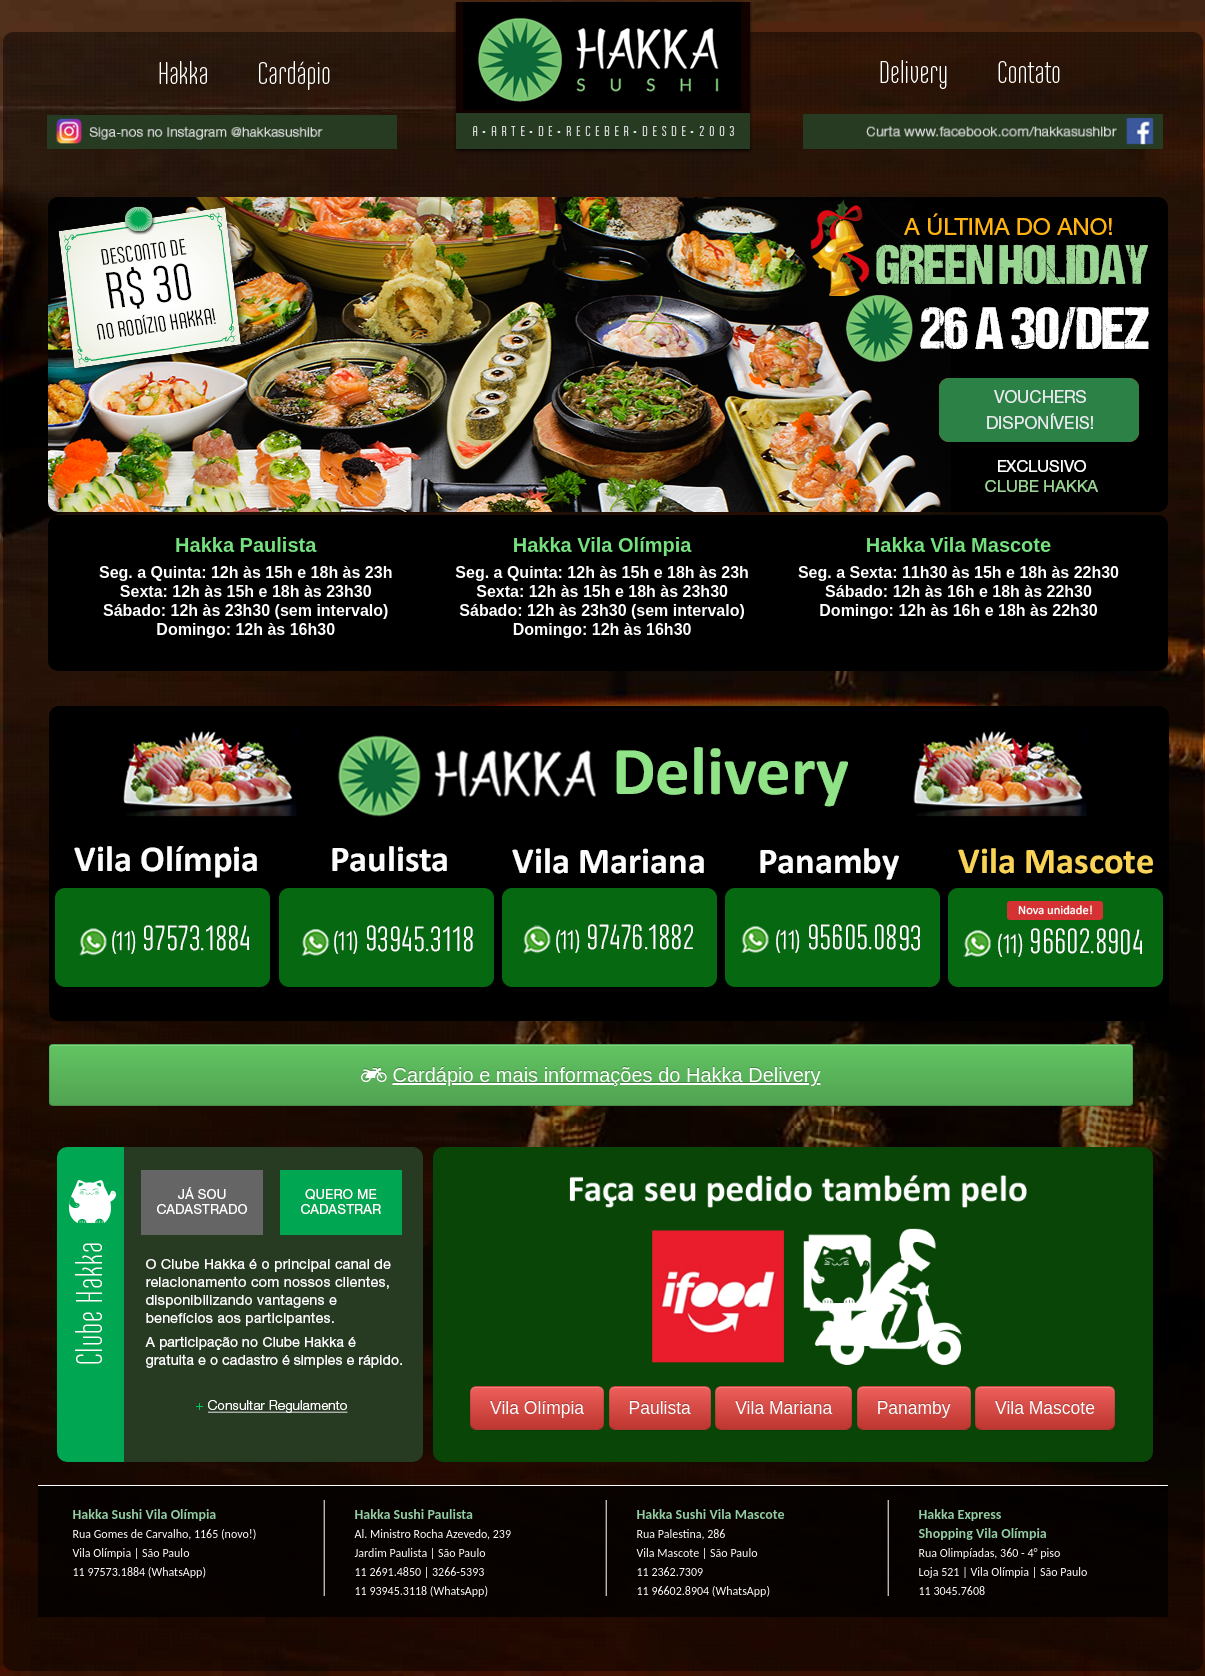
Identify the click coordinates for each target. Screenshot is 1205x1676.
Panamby (914, 1408)
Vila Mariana (783, 1408)
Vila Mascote (1045, 1408)
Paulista (660, 1408)
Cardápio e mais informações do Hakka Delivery (590, 1075)
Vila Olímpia (537, 1408)
